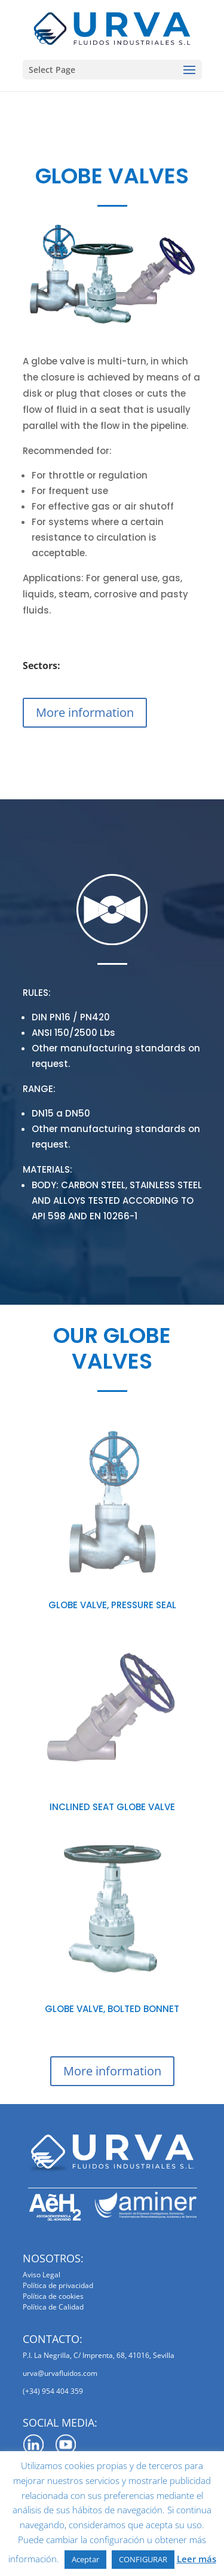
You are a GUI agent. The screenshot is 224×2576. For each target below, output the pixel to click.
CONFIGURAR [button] (143, 2559)
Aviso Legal (41, 2275)
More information (85, 712)
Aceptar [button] (85, 2559)
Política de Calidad (53, 2307)
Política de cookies (53, 2296)
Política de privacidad (58, 2285)
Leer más (196, 2559)
